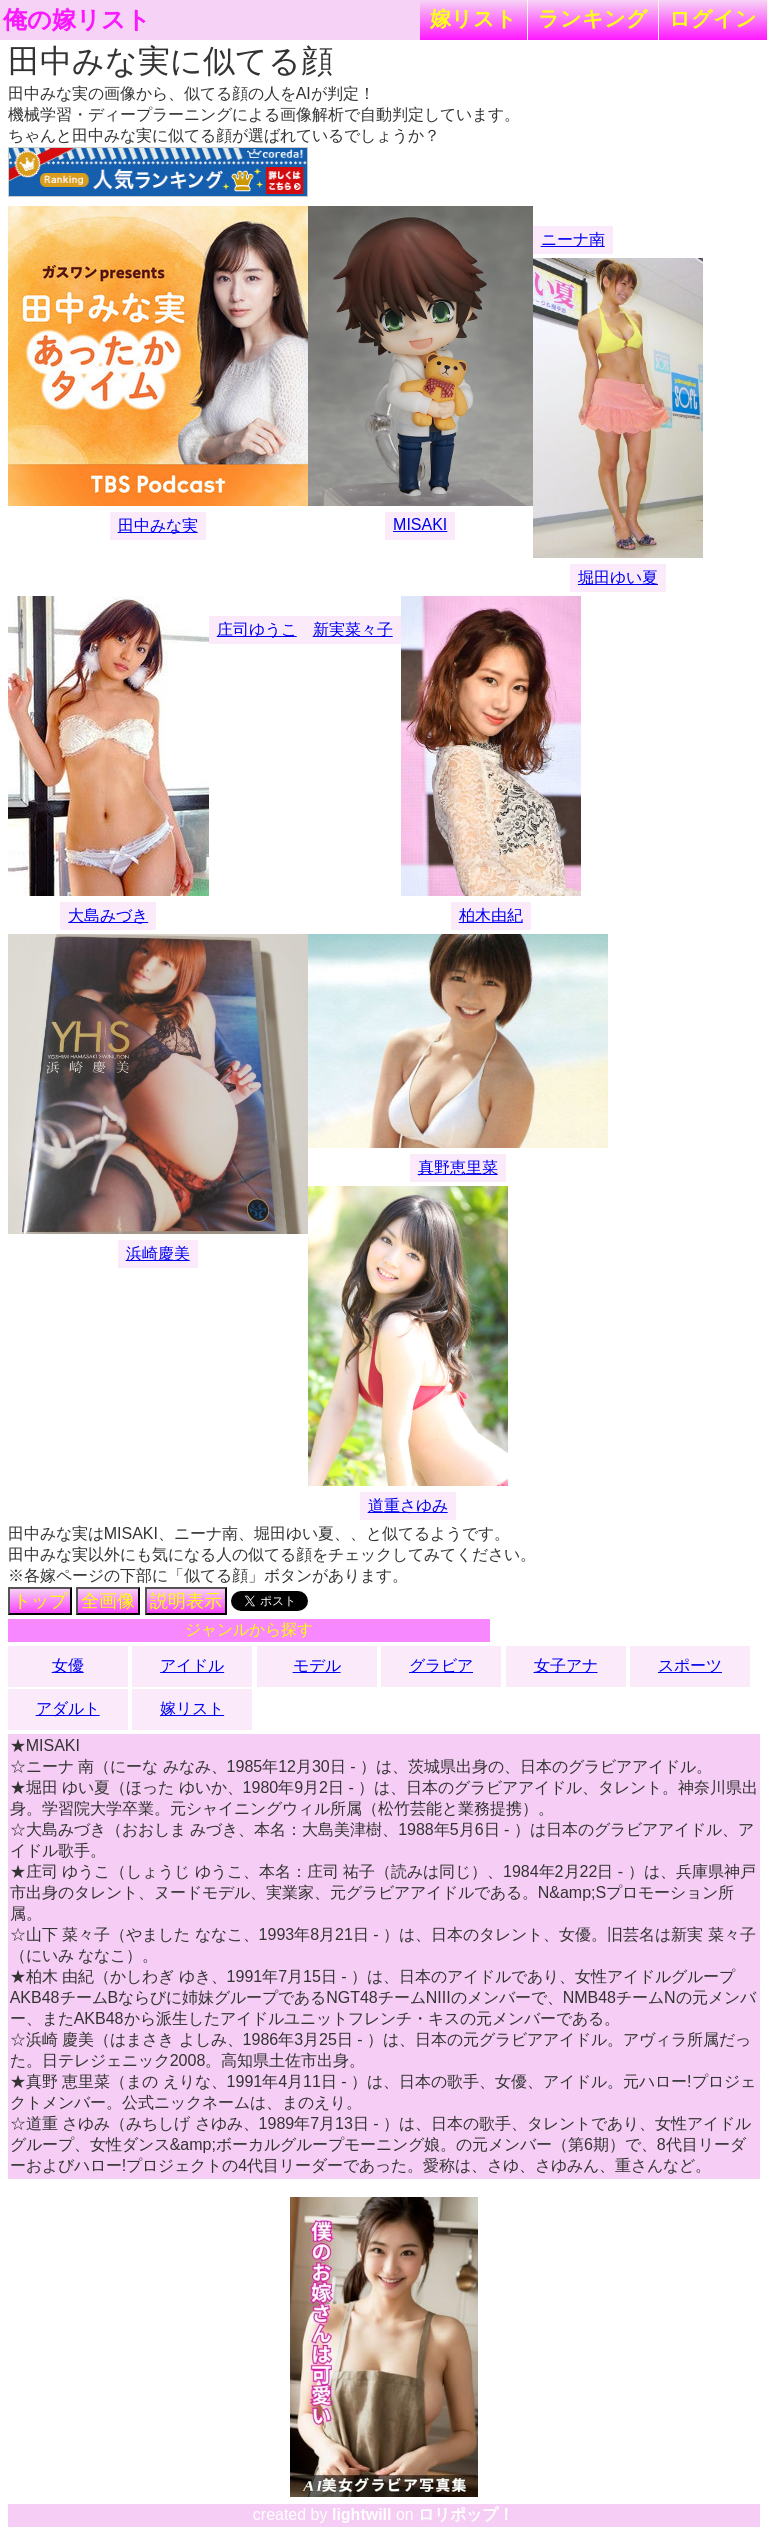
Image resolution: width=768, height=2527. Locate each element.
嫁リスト (473, 18)
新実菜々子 (353, 629)
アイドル (192, 1665)
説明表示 (186, 1601)
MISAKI (420, 524)
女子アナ (566, 1665)
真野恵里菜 (458, 1167)
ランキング (593, 18)
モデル (317, 1665)
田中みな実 (158, 525)
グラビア (441, 1665)
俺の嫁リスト (77, 20)
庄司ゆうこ (257, 629)
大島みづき (108, 915)
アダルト (68, 1708)
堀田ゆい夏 (618, 577)
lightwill (362, 2514)
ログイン (713, 18)
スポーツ (690, 1665)
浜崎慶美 (158, 1253)
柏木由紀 (491, 915)
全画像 (108, 1601)
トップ (40, 1601)
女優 (68, 1665)
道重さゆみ (408, 1505)
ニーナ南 (573, 239)
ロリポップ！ (466, 2514)
